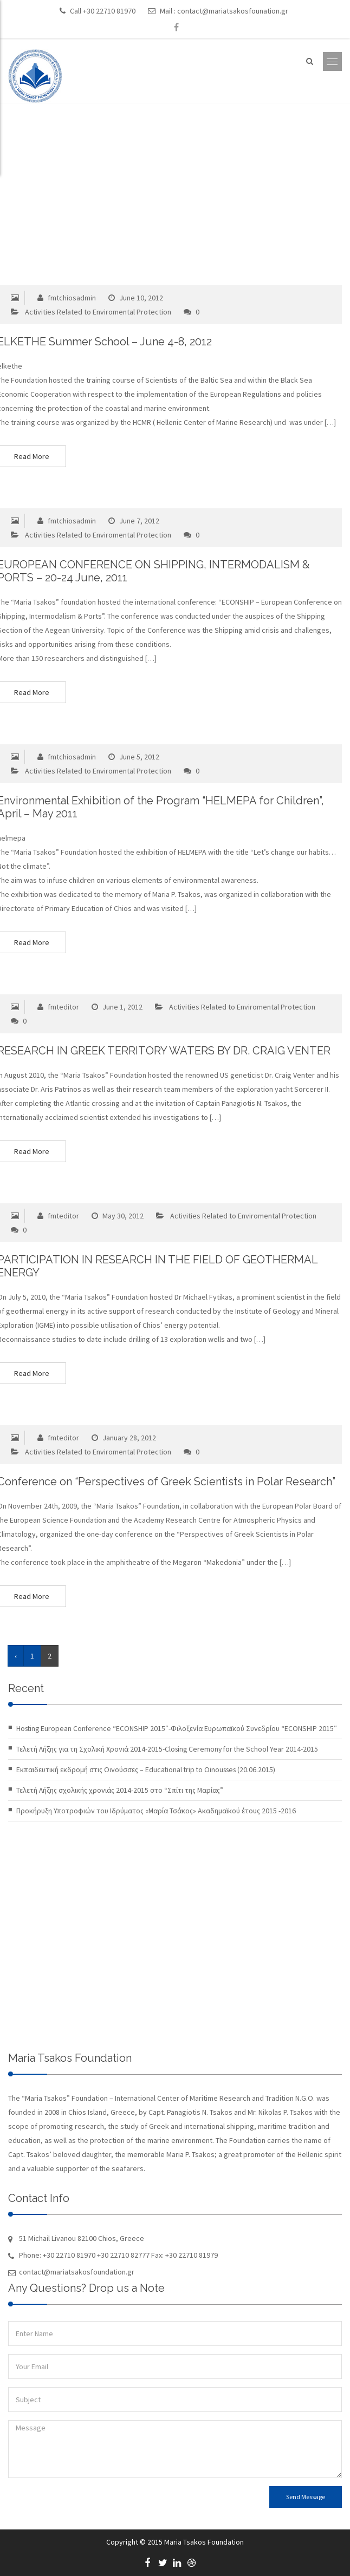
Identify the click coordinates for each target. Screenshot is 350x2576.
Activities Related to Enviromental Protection (98, 312)
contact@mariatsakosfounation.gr (232, 11)
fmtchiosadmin (65, 298)
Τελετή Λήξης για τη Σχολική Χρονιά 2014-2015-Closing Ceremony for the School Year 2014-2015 (167, 1749)
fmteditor (57, 1007)
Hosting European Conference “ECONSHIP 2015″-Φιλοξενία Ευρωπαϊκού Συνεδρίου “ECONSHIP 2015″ (176, 1728)
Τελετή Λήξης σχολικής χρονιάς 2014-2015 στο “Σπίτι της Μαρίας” (119, 1790)
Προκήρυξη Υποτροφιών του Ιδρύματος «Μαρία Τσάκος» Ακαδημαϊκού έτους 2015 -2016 (156, 1810)
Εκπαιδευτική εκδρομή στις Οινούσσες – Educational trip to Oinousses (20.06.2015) (145, 1769)
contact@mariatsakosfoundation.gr (76, 2272)
